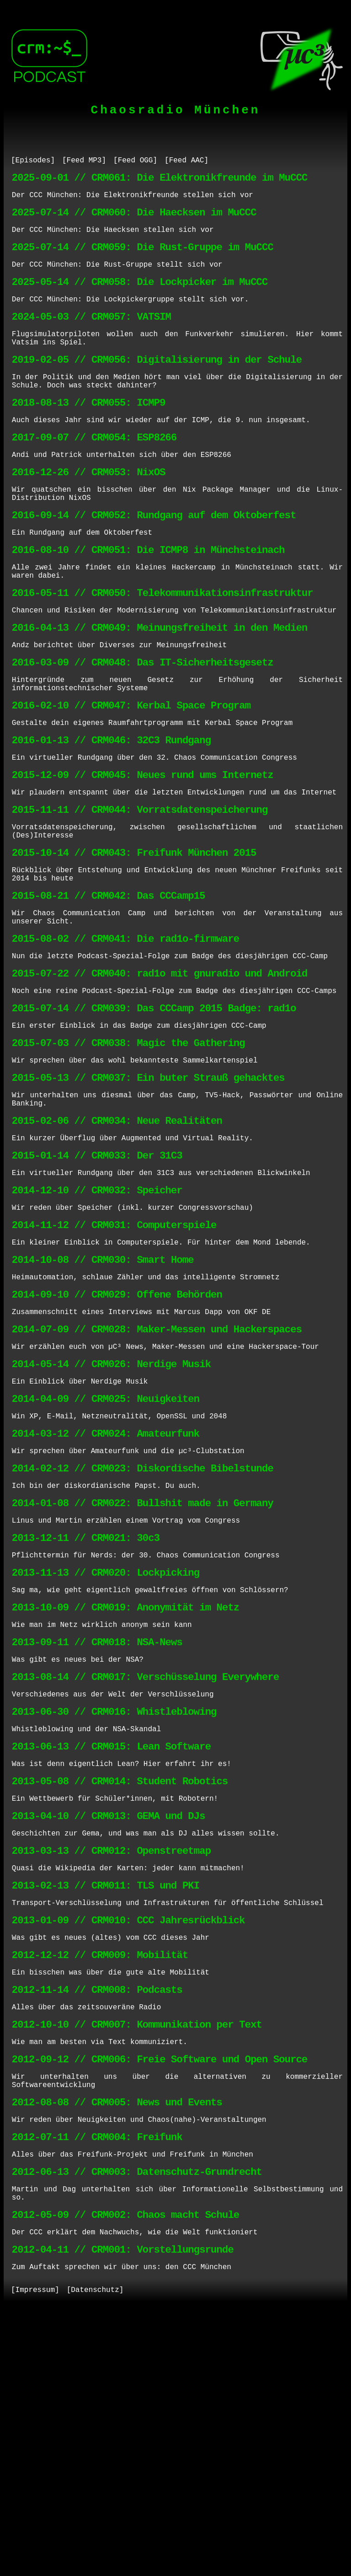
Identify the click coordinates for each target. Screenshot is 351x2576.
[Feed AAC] (186, 161)
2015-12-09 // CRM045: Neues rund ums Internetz (142, 853)
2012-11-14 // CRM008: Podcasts (97, 2215)
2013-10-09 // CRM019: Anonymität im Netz (125, 1788)
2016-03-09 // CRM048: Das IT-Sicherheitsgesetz (142, 726)
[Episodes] (33, 161)
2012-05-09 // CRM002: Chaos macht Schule (125, 2469)
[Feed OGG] (135, 161)
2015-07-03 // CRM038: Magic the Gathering (128, 1155)
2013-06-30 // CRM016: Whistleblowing (114, 1904)
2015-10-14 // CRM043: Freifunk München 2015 (134, 941)
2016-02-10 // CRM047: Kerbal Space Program (131, 775)
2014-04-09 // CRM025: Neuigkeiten (105, 1554)
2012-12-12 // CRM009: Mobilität (100, 2176)
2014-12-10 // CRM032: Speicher (97, 1321)
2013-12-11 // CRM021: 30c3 (86, 1710)
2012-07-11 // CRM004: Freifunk (97, 2381)
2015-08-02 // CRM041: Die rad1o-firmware (125, 1039)
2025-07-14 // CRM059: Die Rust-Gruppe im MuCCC (142, 259)
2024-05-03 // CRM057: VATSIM (91, 336)
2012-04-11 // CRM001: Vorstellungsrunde (123, 2508)
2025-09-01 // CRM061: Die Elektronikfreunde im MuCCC (160, 181)
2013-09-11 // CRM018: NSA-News (97, 1826)
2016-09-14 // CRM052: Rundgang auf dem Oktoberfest (154, 561)
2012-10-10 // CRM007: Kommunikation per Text (137, 2254)
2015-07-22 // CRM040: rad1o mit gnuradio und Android (160, 1078)
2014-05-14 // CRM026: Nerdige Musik (111, 1515)
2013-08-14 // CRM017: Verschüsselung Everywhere (145, 1865)
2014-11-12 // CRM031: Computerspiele (114, 1360)
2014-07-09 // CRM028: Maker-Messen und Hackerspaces (157, 1477)
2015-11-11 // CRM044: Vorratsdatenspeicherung (140, 892)
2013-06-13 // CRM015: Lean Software (111, 1943)
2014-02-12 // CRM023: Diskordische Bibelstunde (142, 1632)
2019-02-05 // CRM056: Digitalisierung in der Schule (157, 385)
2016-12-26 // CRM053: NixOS (88, 512)
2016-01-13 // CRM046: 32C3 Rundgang (111, 814)
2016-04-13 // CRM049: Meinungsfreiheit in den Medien (160, 688)
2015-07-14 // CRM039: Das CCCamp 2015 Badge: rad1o (154, 1117)
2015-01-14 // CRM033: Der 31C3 (97, 1282)
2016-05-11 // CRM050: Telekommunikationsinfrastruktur (162, 649)
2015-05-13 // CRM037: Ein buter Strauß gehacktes (148, 1194)
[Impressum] (35, 2552)
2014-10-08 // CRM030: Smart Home (103, 1399)
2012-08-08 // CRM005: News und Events (117, 2342)
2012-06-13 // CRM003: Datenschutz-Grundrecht (137, 2420)
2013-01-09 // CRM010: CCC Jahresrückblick (128, 2138)
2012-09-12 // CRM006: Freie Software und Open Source (160, 2293)
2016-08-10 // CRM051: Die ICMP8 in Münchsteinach (148, 600)
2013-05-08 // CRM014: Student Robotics (120, 1982)
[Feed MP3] (84, 161)
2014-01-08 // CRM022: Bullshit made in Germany (142, 1671)
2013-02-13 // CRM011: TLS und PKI (105, 2099)
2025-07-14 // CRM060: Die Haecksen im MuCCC (134, 220)
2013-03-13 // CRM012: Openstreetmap (111, 2060)
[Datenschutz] (95, 2552)
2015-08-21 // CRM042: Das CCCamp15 (108, 990)
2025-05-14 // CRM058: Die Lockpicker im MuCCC (140, 297)
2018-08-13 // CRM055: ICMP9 (88, 434)
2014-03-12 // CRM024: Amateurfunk (105, 1593)
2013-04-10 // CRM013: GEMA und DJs (108, 2021)
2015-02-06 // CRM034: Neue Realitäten (117, 1243)
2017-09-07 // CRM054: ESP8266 (94, 473)
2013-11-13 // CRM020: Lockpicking (105, 1749)
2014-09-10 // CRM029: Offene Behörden (117, 1438)
